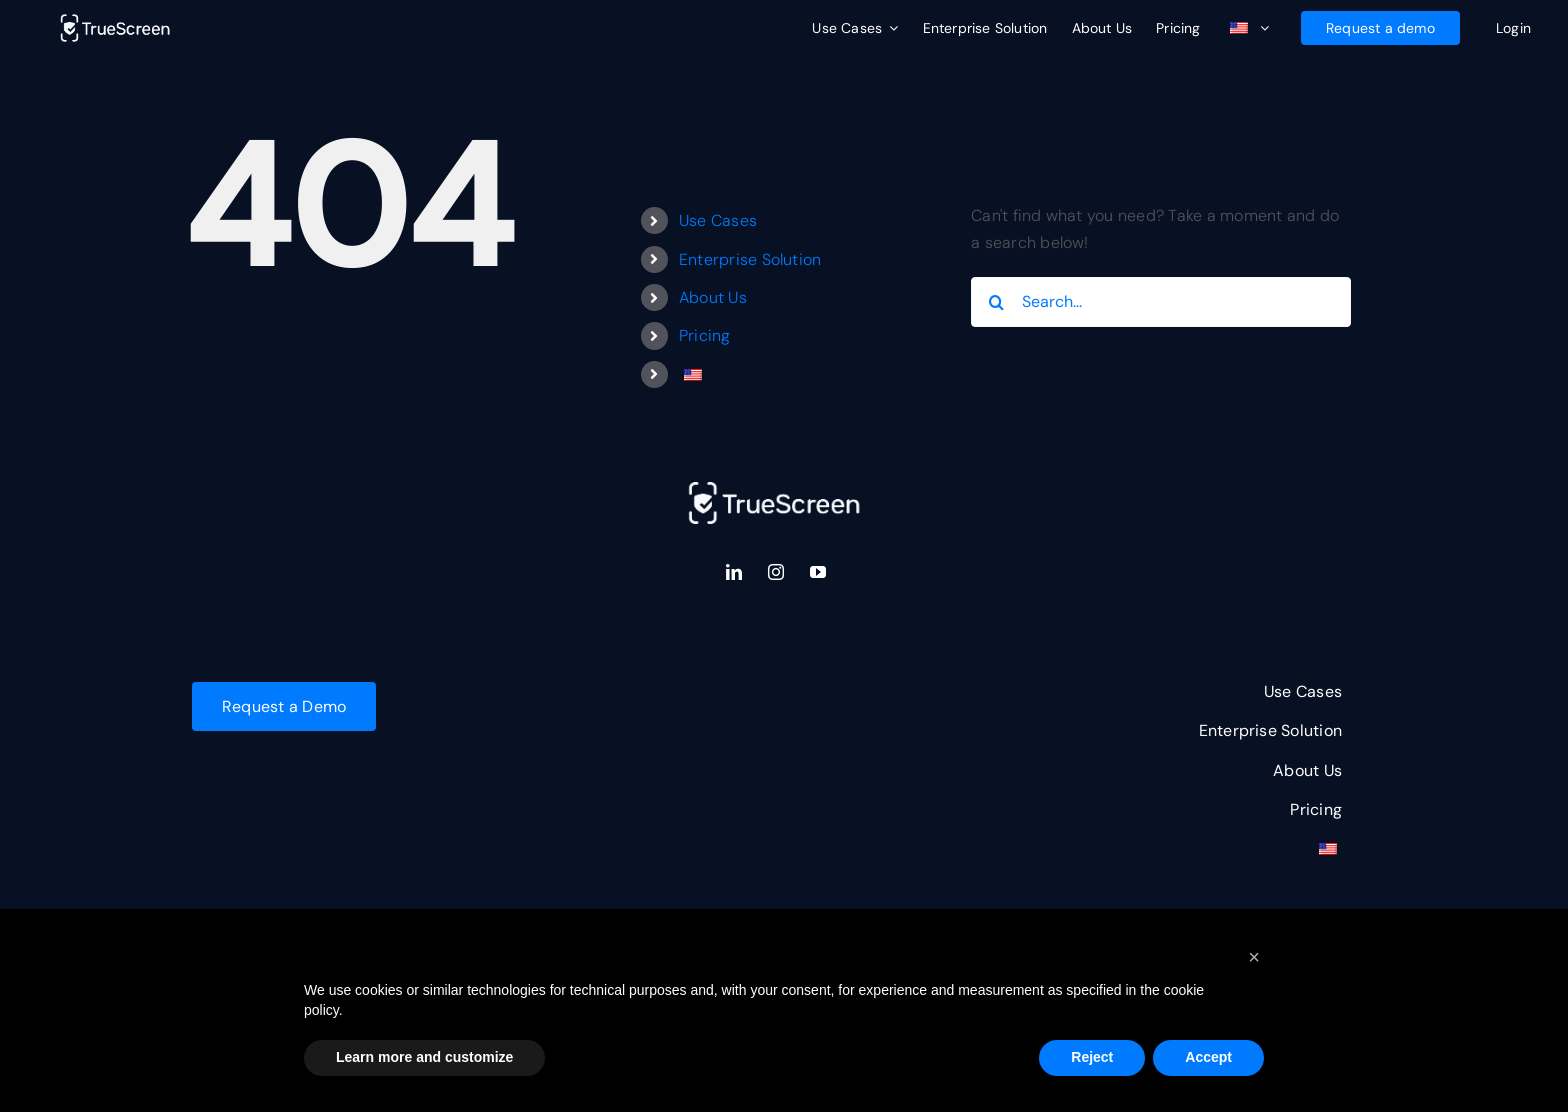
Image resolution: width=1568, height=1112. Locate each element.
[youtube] (818, 572)
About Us (713, 297)
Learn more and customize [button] (424, 1057)
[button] (1254, 957)
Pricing (705, 335)
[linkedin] (734, 572)
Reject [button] (1092, 1057)
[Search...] (1161, 302)
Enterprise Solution (750, 259)
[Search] (996, 302)
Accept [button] (1208, 1057)
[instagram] (776, 572)
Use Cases (718, 220)
